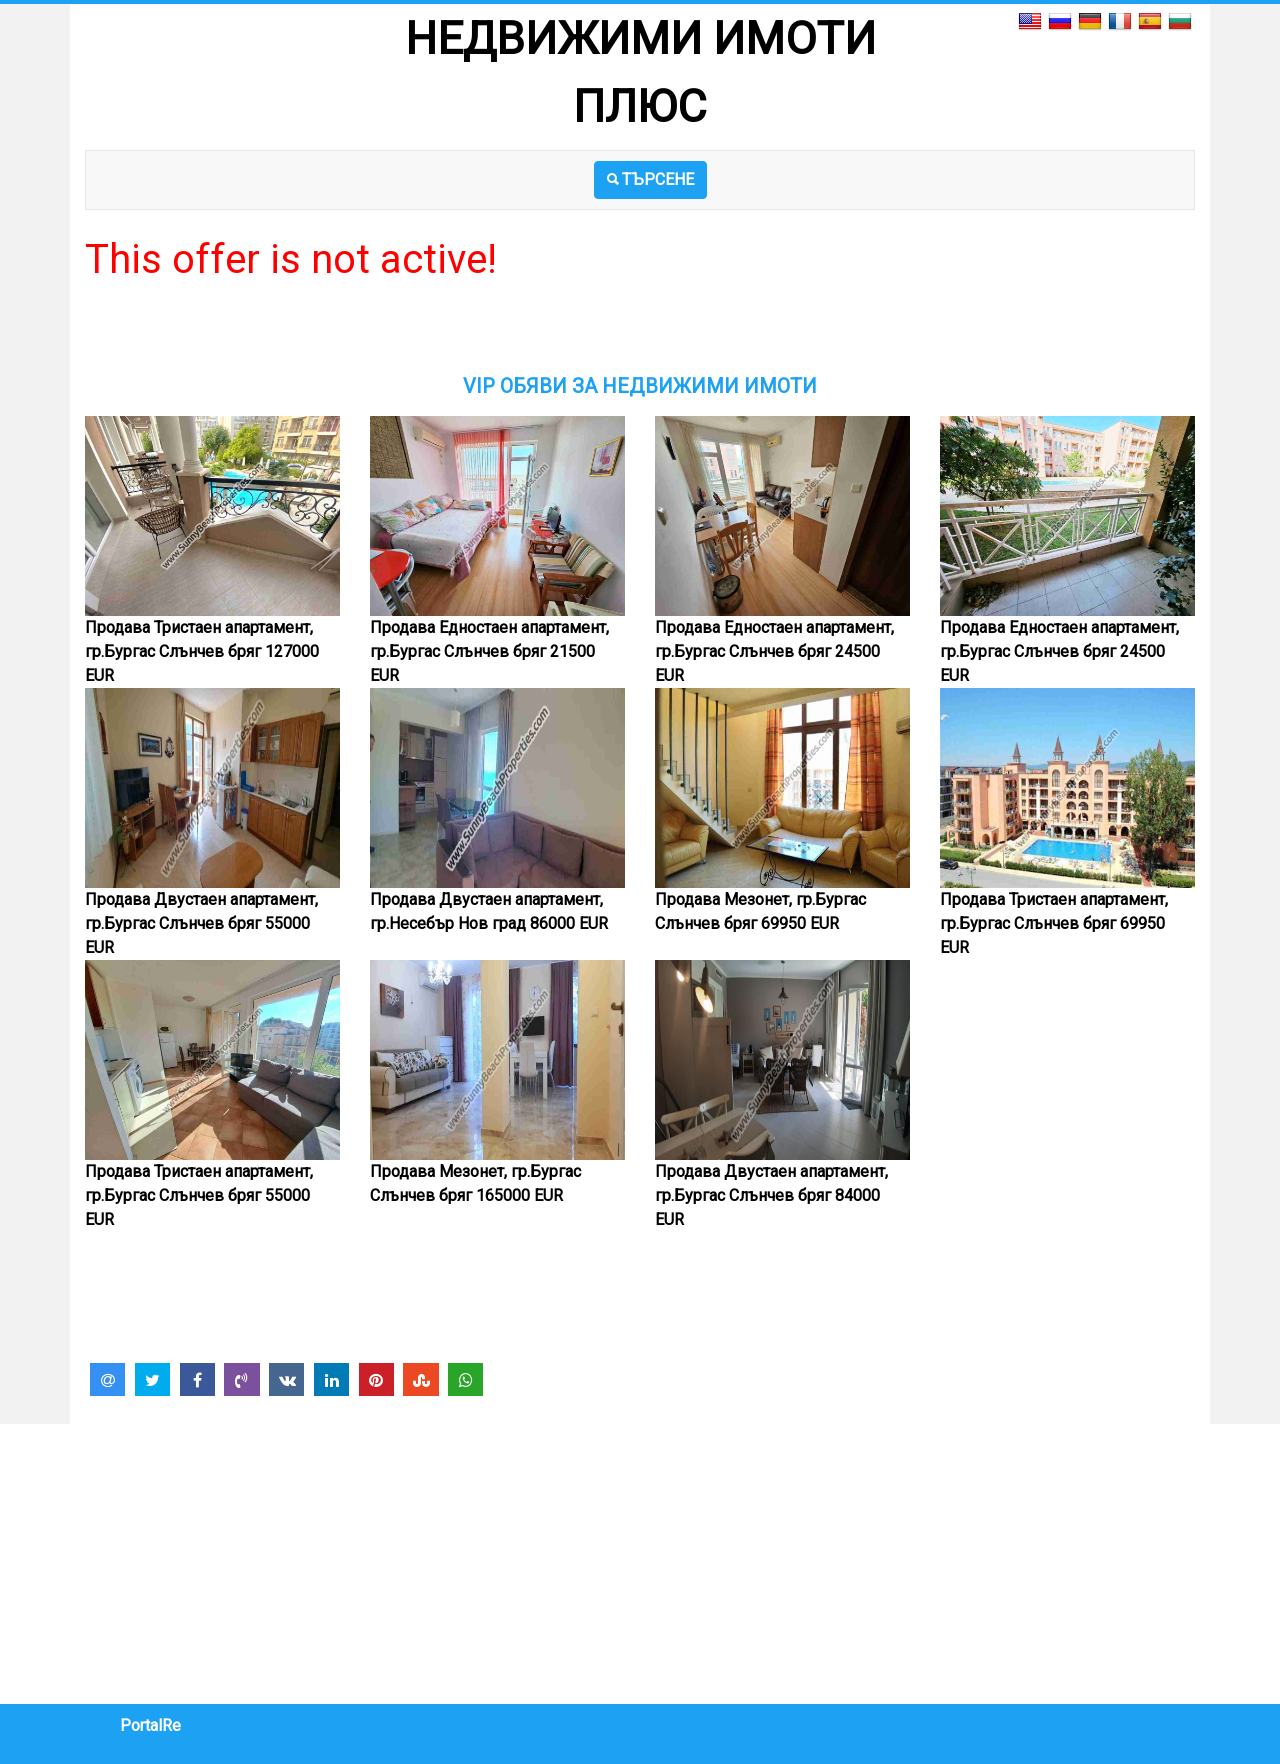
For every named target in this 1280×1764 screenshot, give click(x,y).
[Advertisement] (640, 329)
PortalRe (150, 1725)
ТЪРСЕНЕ (650, 179)
